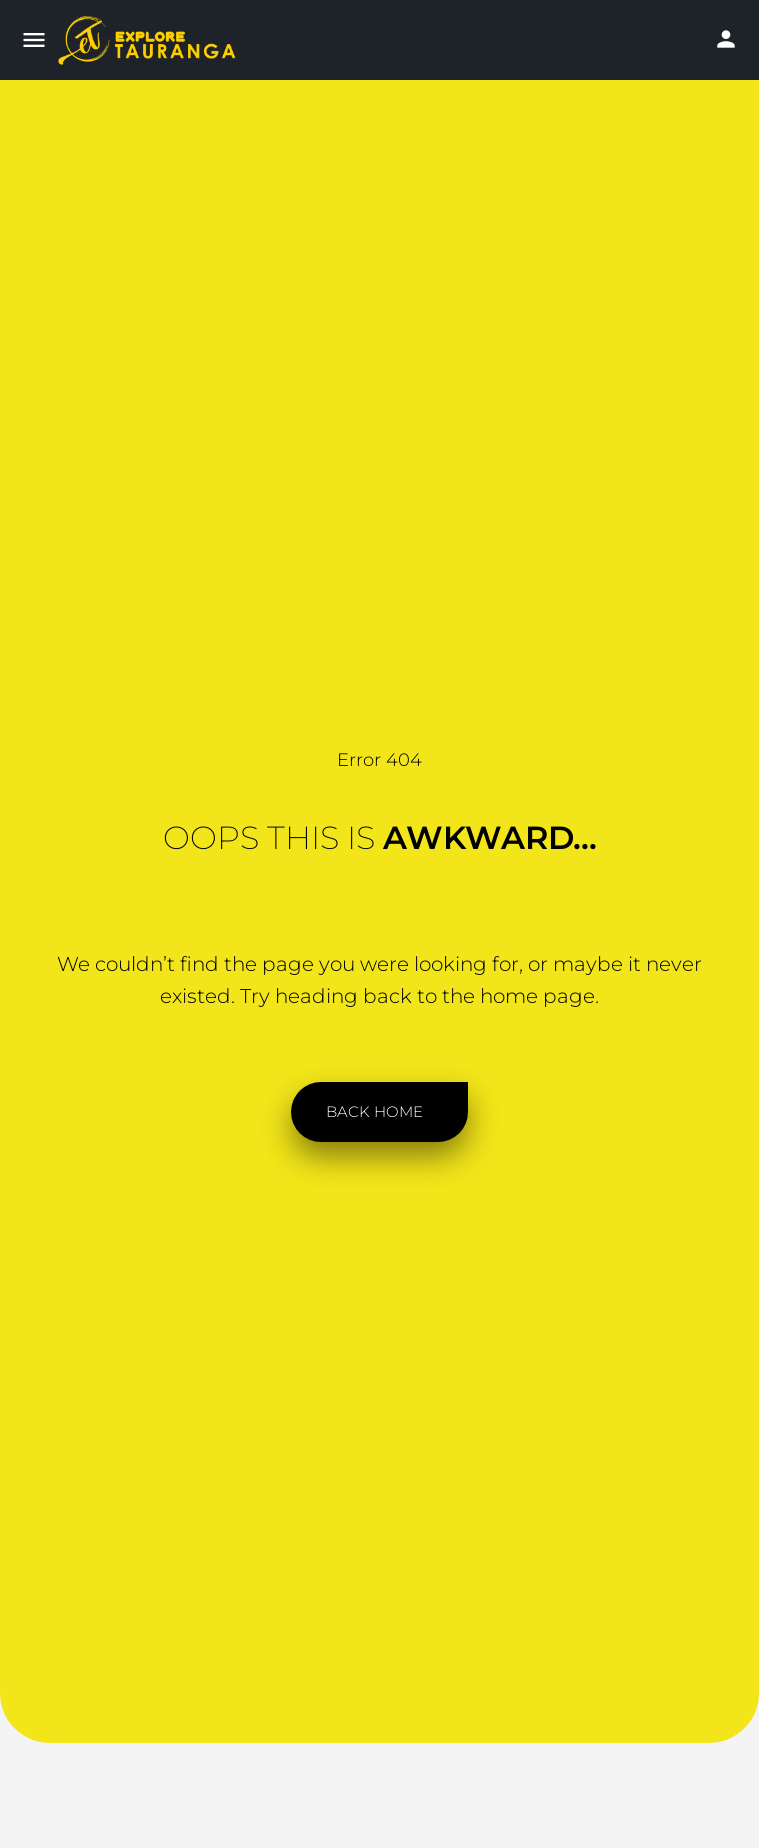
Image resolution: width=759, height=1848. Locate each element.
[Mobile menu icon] (34, 41)
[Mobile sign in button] (726, 39)
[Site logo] (156, 41)
